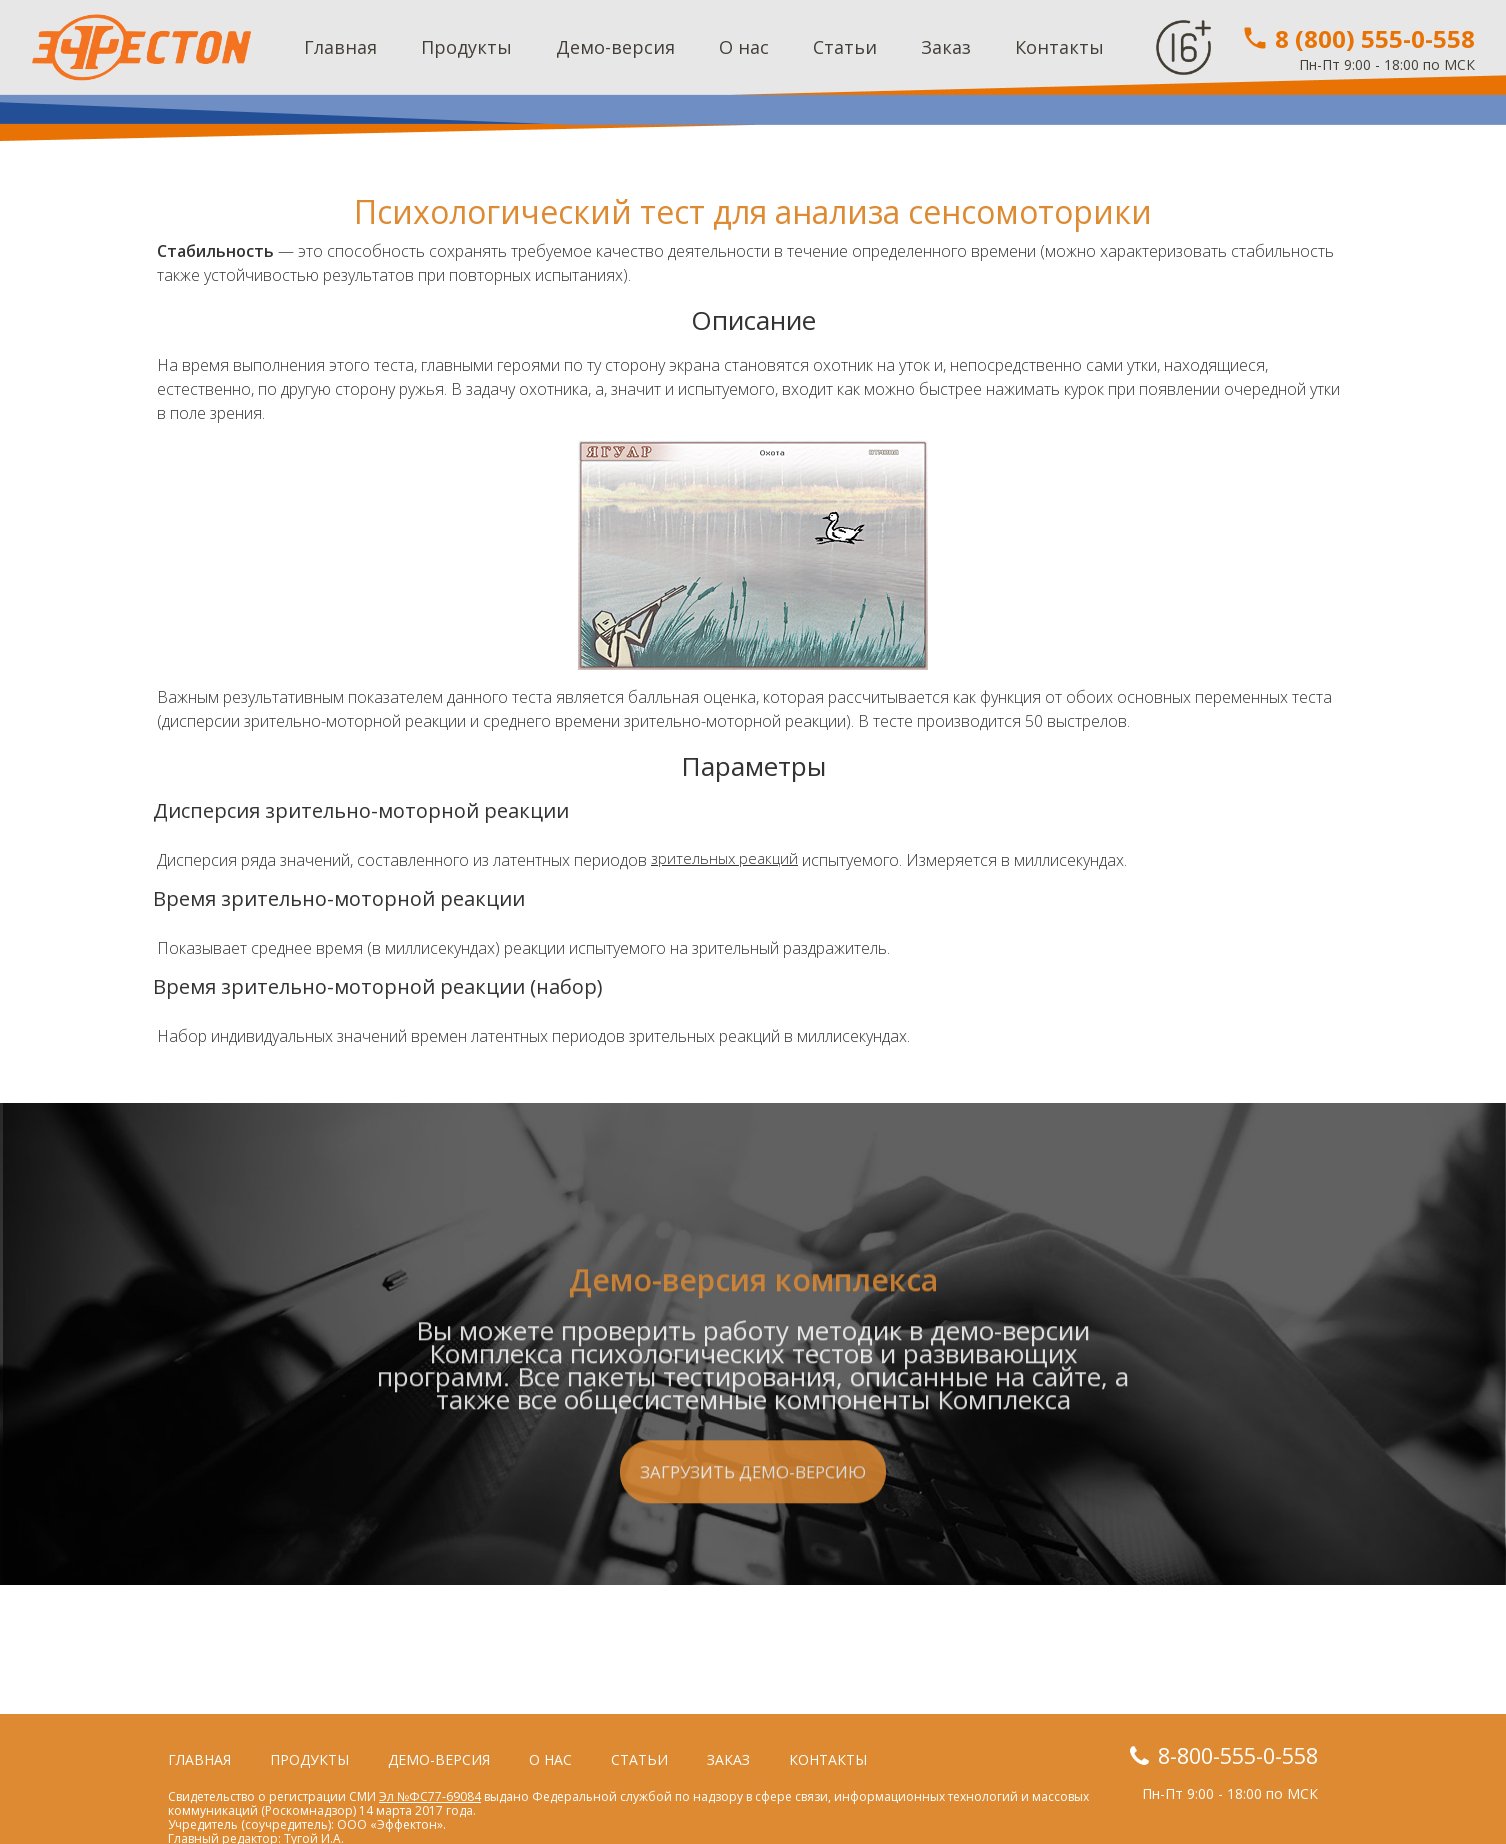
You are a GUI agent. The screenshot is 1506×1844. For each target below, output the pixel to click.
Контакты (1059, 47)
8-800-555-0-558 (1225, 1755)
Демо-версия (615, 47)
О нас (744, 47)
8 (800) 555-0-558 (1358, 38)
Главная (340, 47)
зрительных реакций (726, 860)
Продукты (466, 47)
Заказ (946, 47)
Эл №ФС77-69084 (430, 1796)
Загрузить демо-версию (753, 1601)
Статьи (845, 47)
